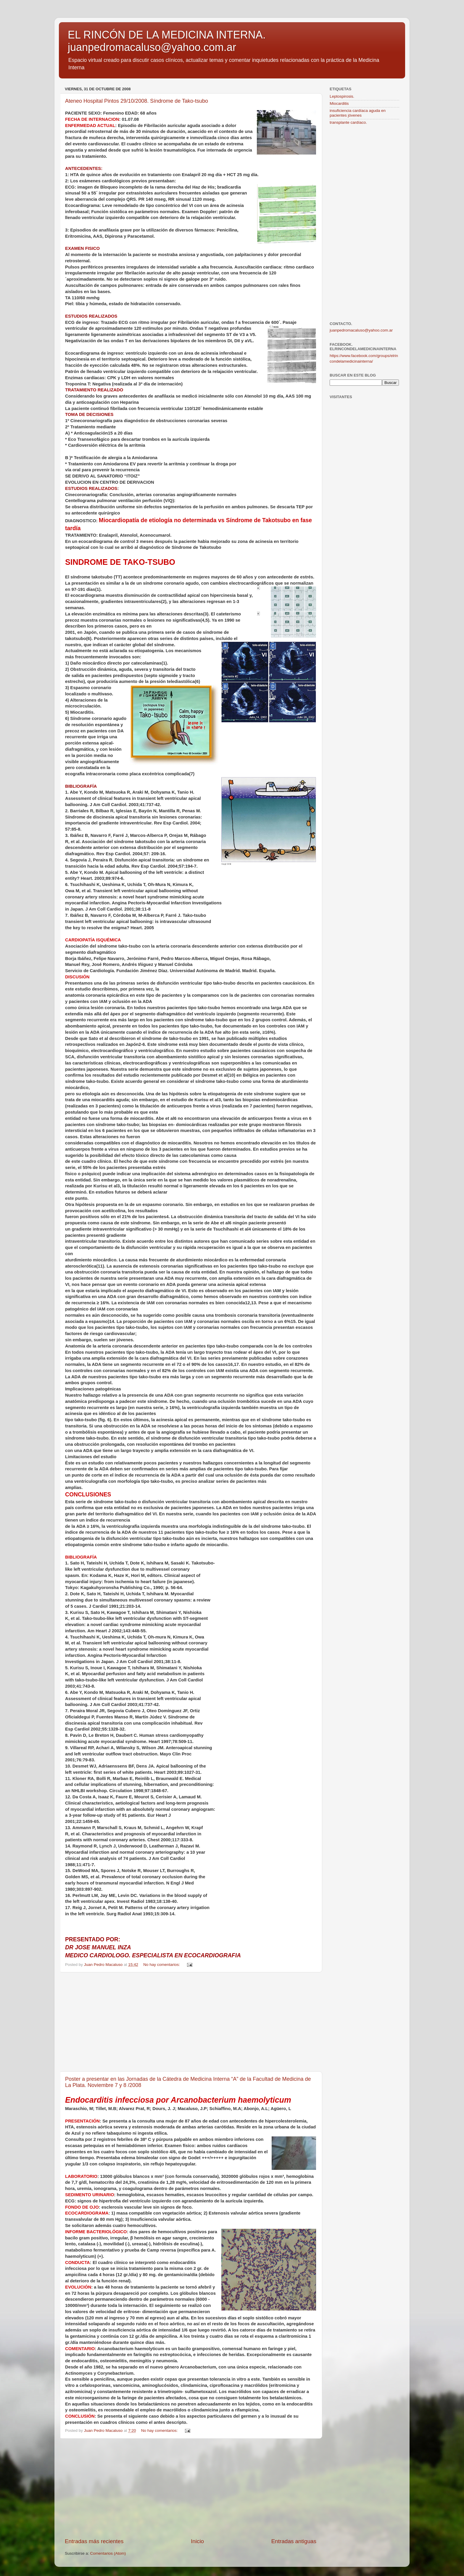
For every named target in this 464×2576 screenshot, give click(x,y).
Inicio (197, 2541)
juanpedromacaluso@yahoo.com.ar (361, 330)
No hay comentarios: (162, 1964)
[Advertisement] (190, 2021)
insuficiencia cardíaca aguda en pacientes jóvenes (358, 113)
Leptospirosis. (342, 96)
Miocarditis (339, 103)
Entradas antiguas (293, 2541)
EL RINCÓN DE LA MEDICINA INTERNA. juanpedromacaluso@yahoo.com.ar (167, 41)
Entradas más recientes (94, 2541)
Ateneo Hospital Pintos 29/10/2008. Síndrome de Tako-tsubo (136, 101)
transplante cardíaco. (348, 122)
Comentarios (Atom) (108, 2553)
